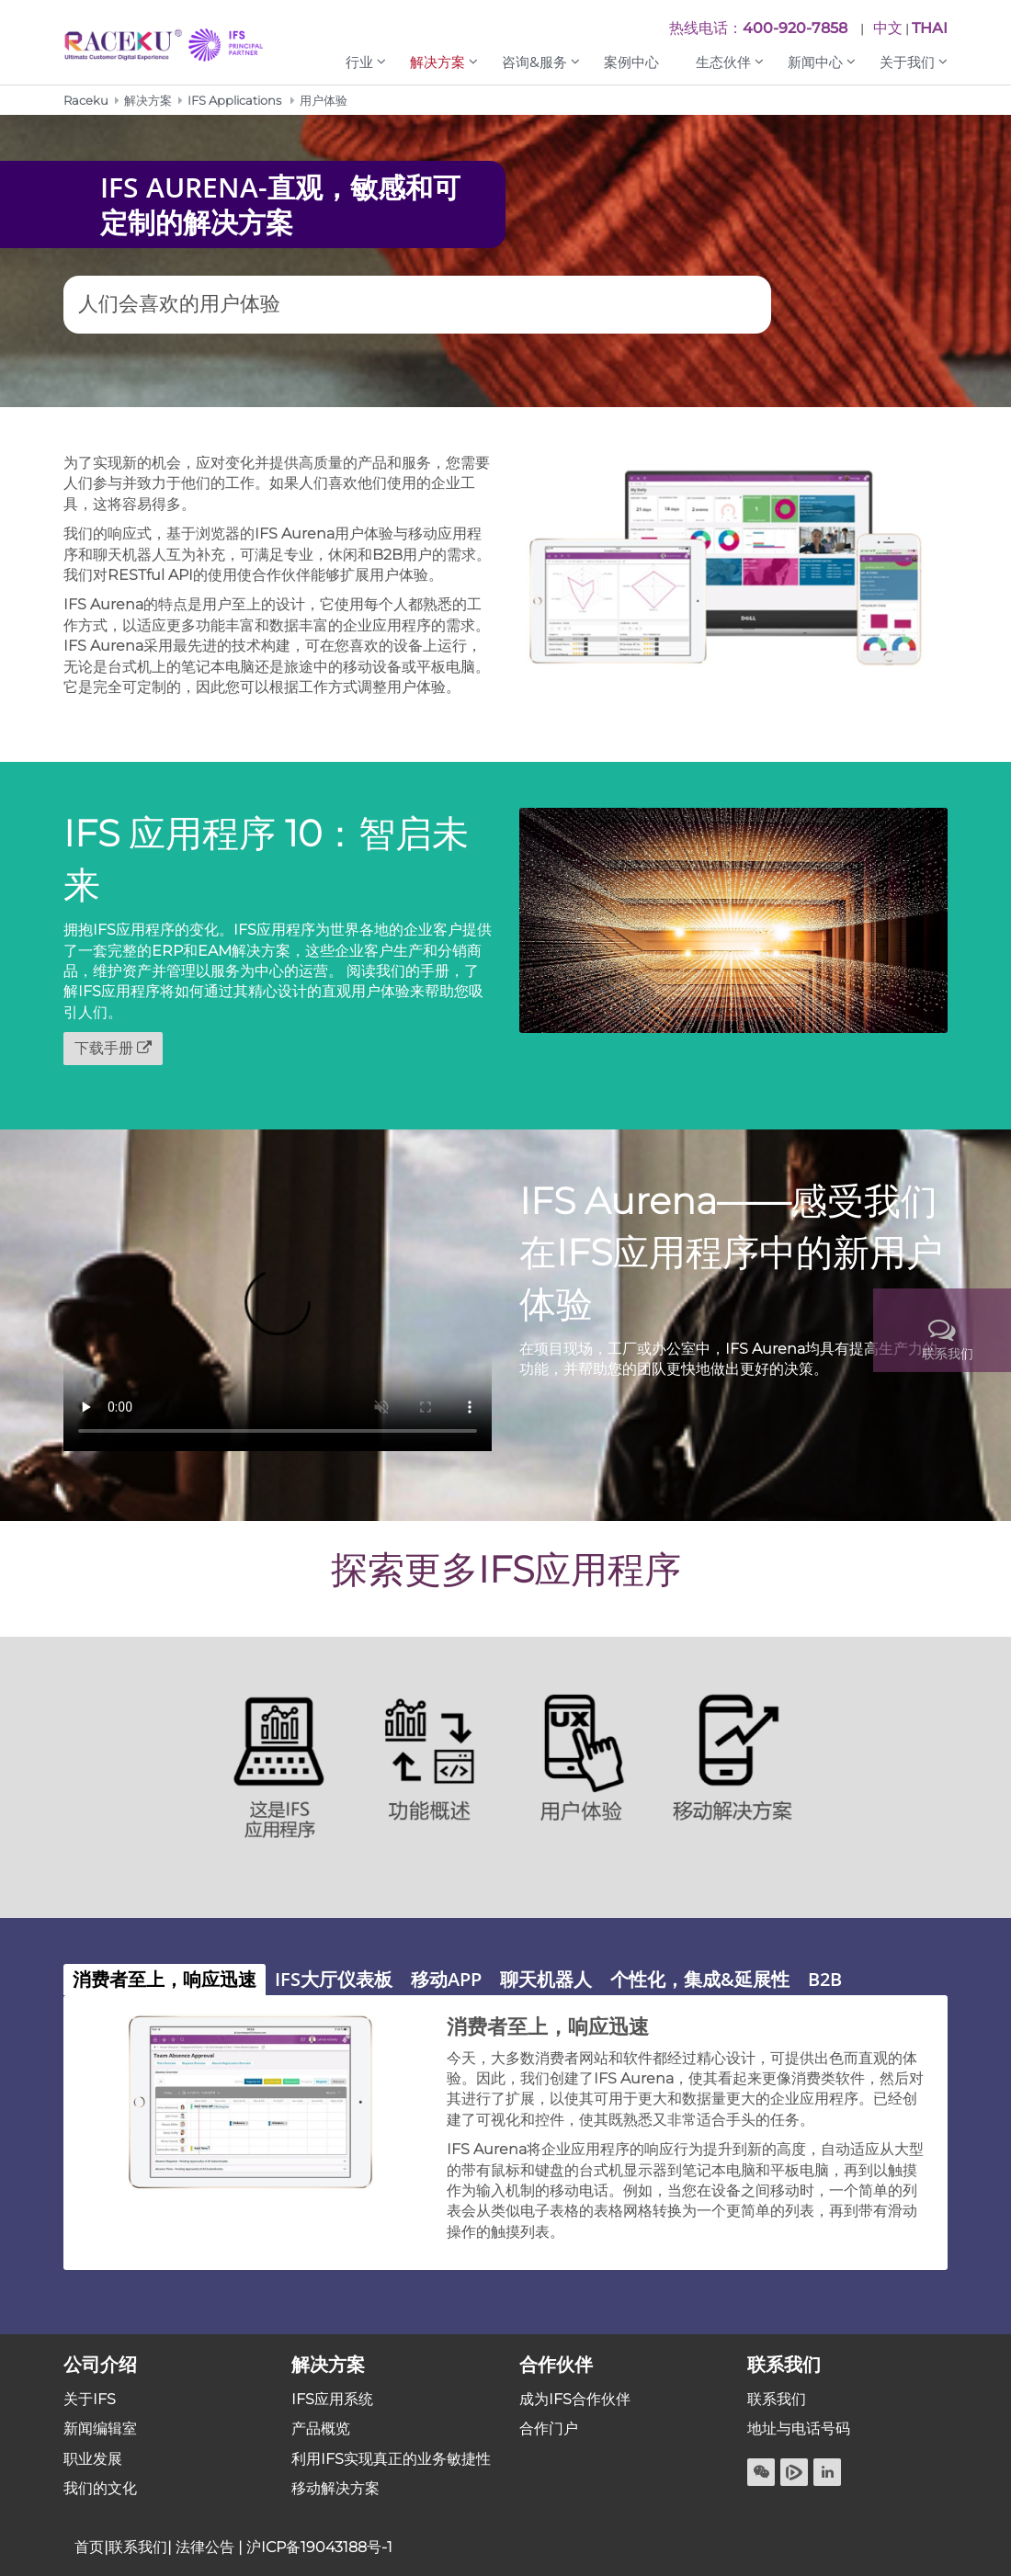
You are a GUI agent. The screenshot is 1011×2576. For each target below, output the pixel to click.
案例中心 (631, 61)
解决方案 (437, 61)
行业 (359, 61)
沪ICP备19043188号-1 (319, 2547)
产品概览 (320, 2428)
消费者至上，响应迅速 (164, 1979)
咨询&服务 (534, 61)
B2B (825, 1979)
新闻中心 (815, 61)
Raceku (85, 100)
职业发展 (92, 2459)
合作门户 (548, 2428)
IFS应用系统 (332, 2399)
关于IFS (89, 2399)
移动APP (446, 1979)
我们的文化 (100, 2488)
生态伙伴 (723, 61)
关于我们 (907, 61)
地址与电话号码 (798, 2428)
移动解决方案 (335, 2488)
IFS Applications (234, 100)
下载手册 (103, 1048)
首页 (89, 2547)
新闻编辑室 (100, 2428)
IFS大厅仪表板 (333, 1979)
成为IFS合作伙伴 (574, 2399)
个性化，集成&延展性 (699, 1979)
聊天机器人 (546, 1979)
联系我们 (776, 2399)
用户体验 (323, 100)
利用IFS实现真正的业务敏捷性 (391, 2459)
